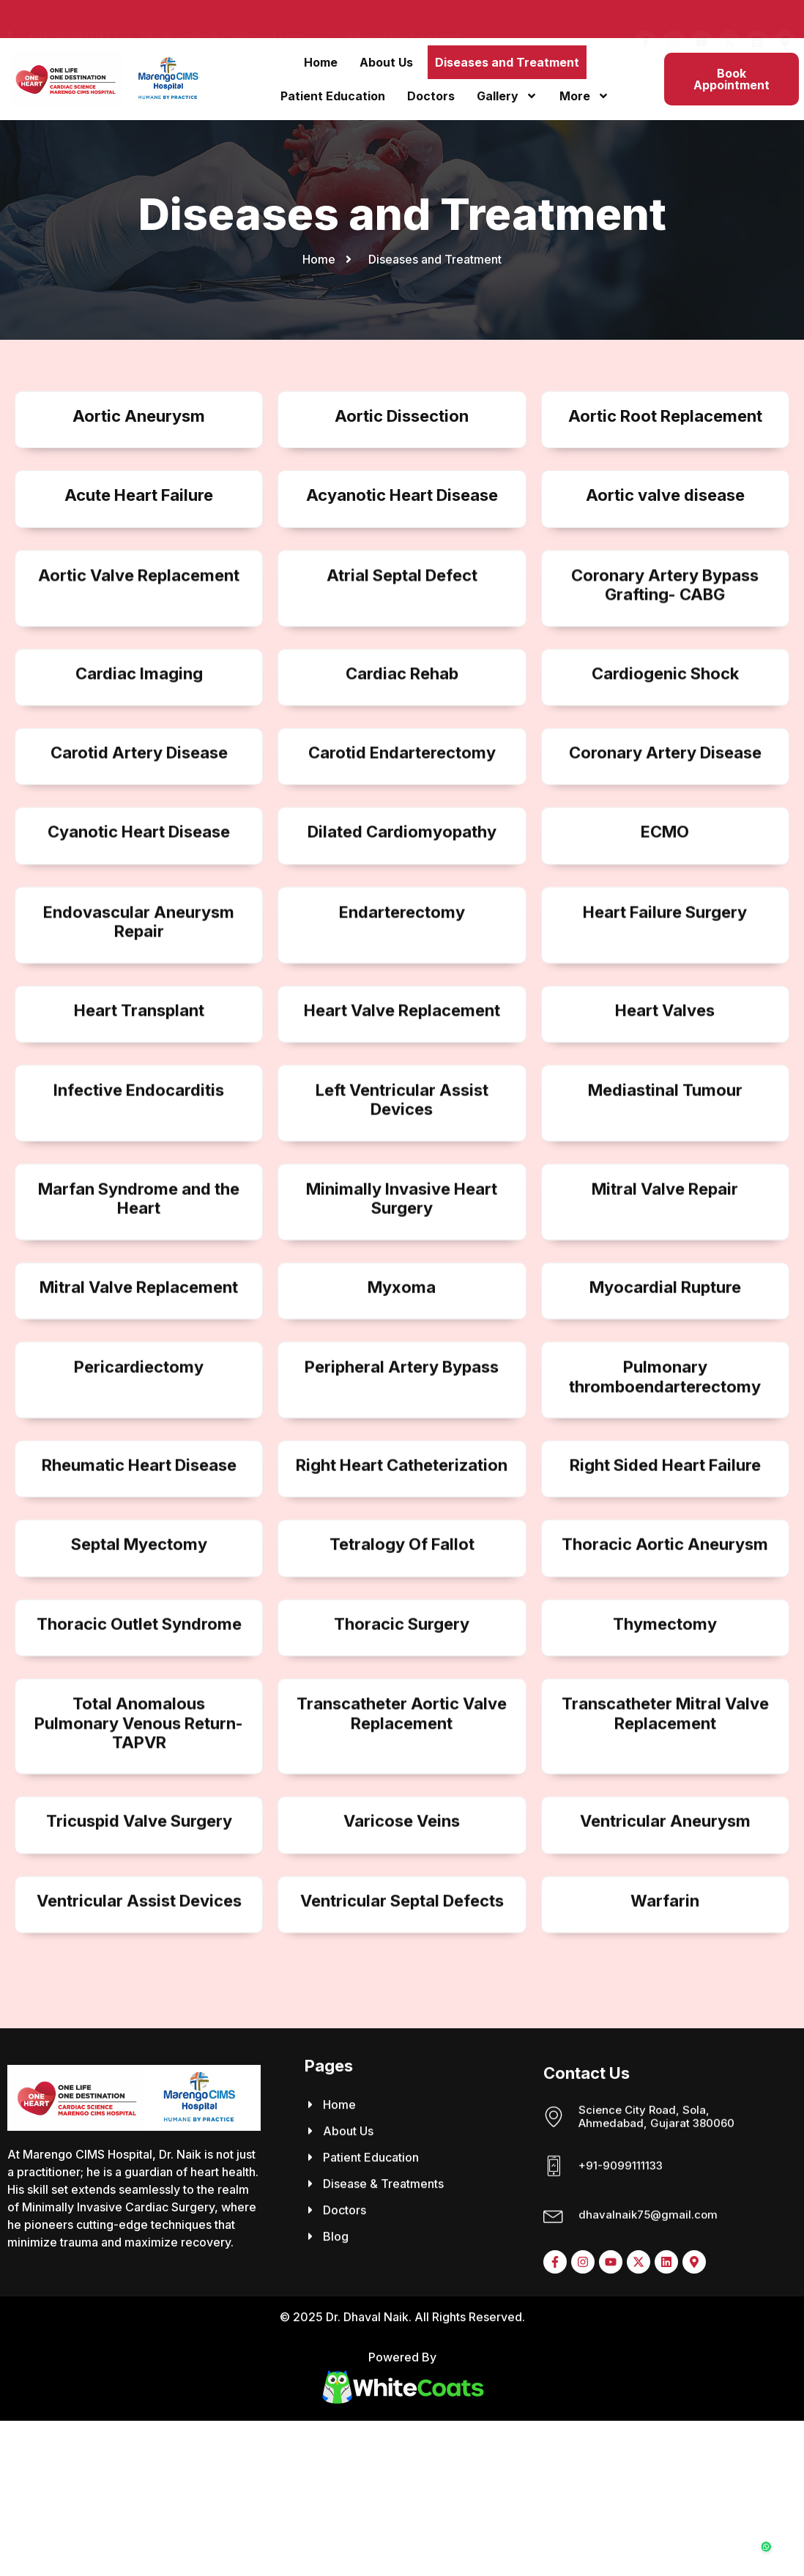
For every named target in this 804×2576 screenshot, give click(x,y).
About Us (386, 63)
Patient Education (332, 96)
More (584, 96)
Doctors (431, 96)
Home (321, 63)
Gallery (507, 96)
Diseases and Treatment (507, 63)
